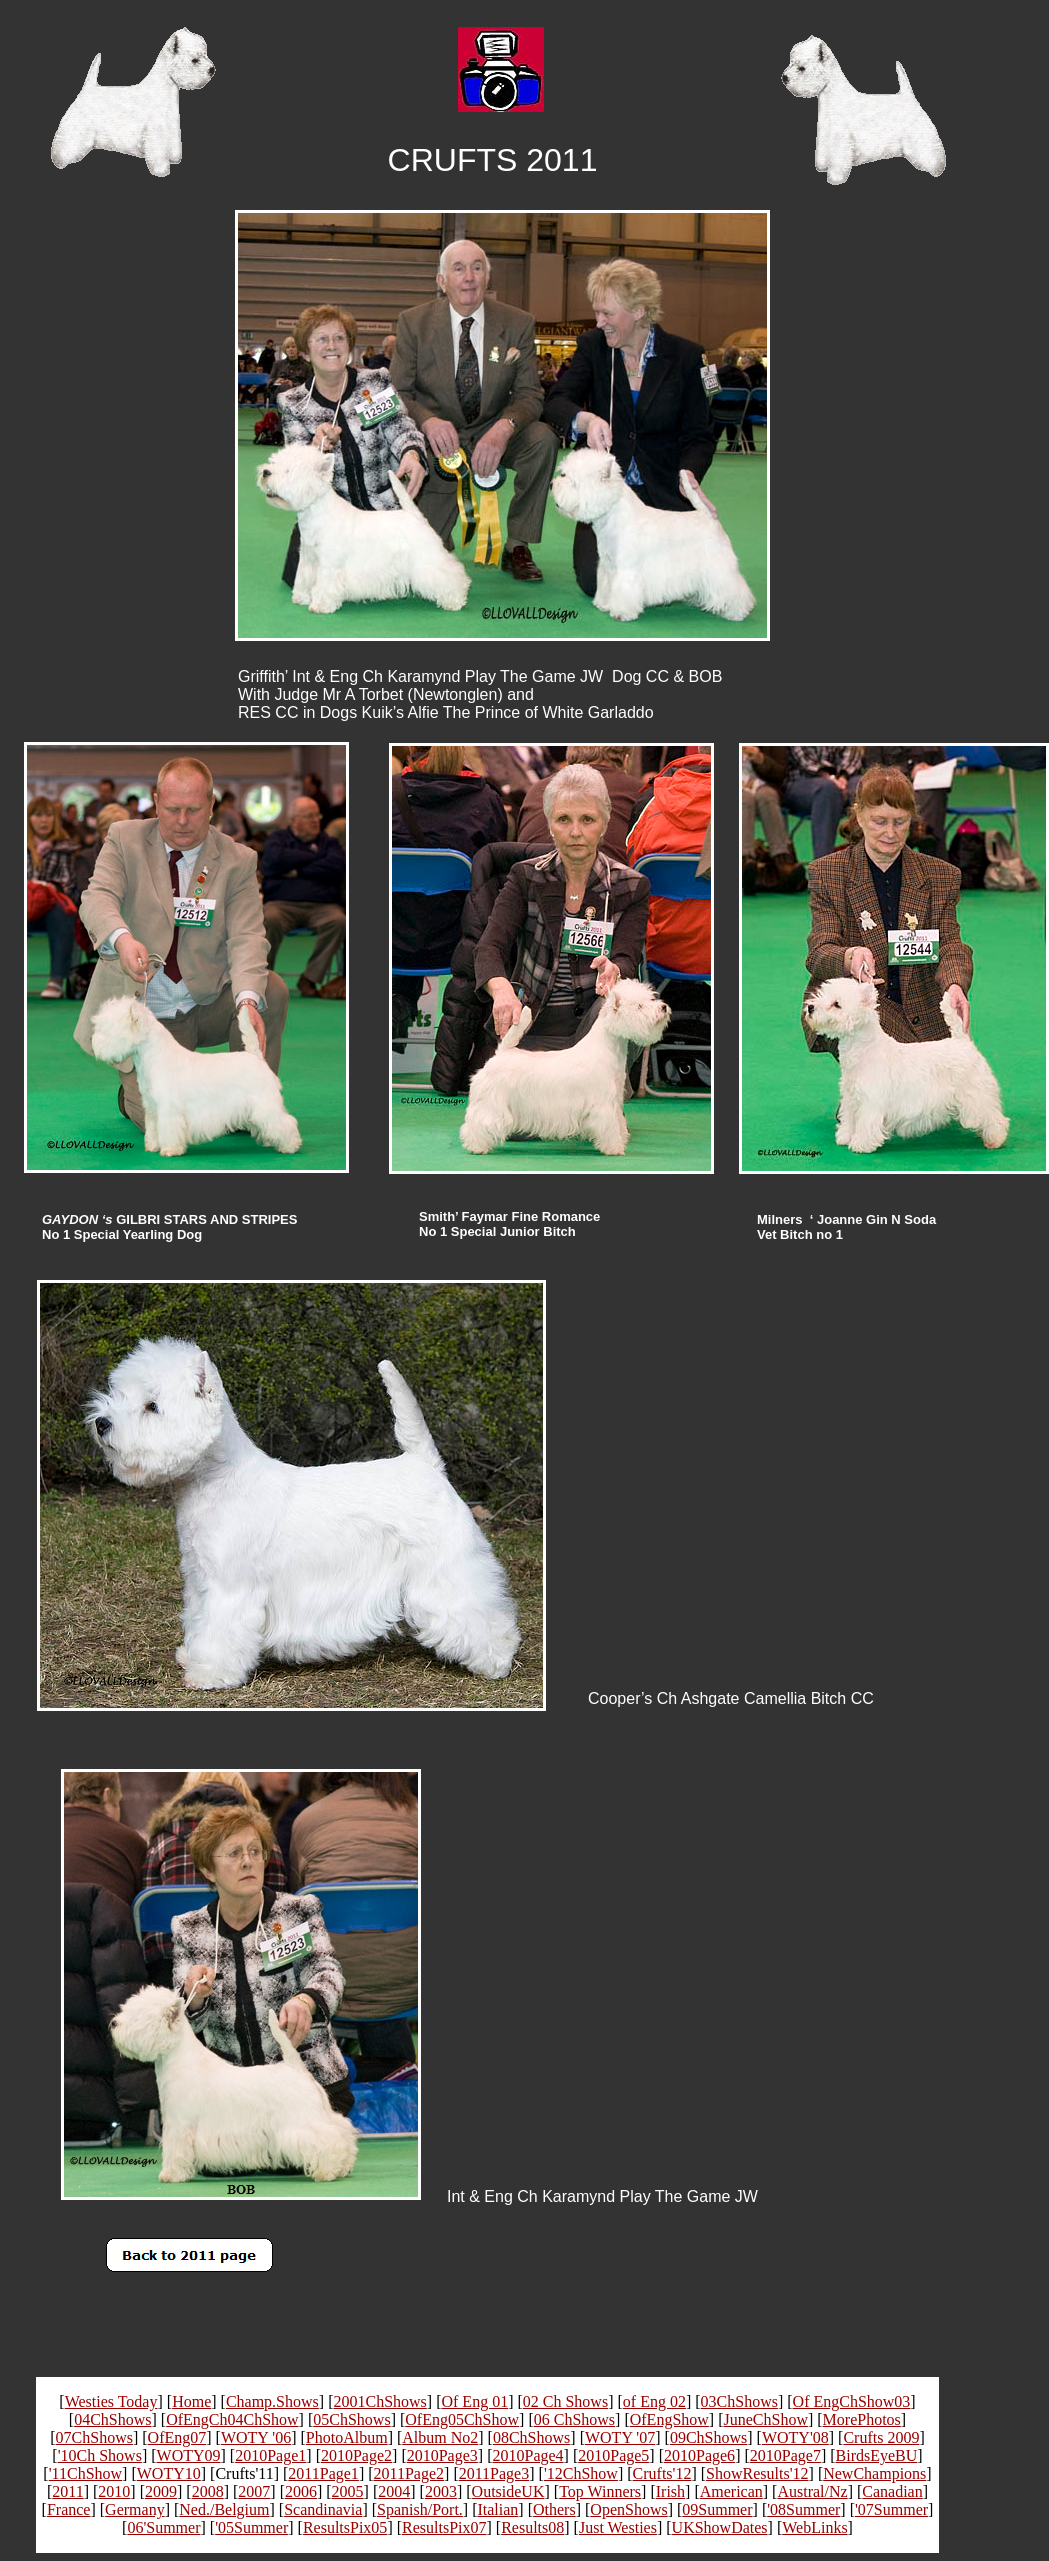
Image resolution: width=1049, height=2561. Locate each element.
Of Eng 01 (474, 2401)
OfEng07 (177, 2437)
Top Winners (600, 2491)
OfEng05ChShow (462, 2419)
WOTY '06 (256, 2437)
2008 (208, 2491)
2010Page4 (527, 2455)
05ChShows (351, 2419)
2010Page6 (699, 2455)
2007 (254, 2491)
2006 (301, 2491)
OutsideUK (508, 2491)
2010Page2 (356, 2455)
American (731, 2491)
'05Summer (251, 2527)
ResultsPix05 (345, 2527)
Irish (670, 2491)
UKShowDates (720, 2527)
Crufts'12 (662, 2473)
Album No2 (440, 2437)
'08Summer (803, 2509)
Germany (135, 2509)
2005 (348, 2491)
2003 (441, 2491)
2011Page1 (323, 2473)
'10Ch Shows (100, 2455)
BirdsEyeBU (877, 2455)
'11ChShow (85, 2473)
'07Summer (891, 2509)
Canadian (892, 2491)
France (69, 2509)
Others (554, 2509)
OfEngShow (669, 2419)
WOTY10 (169, 2473)
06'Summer (163, 2527)
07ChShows (94, 2437)
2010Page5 (613, 2455)
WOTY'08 (795, 2437)
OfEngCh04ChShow (232, 2419)
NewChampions (874, 2473)
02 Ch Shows (565, 2401)
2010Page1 (270, 2455)
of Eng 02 (654, 2401)
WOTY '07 (620, 2437)
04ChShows (112, 2419)
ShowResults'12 (757, 2473)
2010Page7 (785, 2455)
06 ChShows (574, 2419)
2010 (114, 2491)
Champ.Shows (272, 2401)
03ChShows (739, 2401)
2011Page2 (409, 2473)
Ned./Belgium (224, 2509)
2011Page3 (494, 2473)
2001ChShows (379, 2401)
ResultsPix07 (444, 2527)
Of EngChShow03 (852, 2401)
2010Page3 (442, 2455)
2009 (161, 2491)
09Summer (717, 2509)
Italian (497, 2509)
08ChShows (531, 2437)
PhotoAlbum (347, 2437)
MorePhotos (862, 2419)
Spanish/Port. (420, 2509)
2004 (394, 2491)
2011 (67, 2491)
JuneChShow (766, 2419)
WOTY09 (189, 2455)
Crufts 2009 (881, 2437)
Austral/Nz (812, 2491)
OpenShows (628, 2509)
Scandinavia (323, 2509)
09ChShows (708, 2437)
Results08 (532, 2527)
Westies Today (111, 2401)
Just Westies (618, 2527)
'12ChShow (581, 2473)
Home (191, 2401)
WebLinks (814, 2527)
